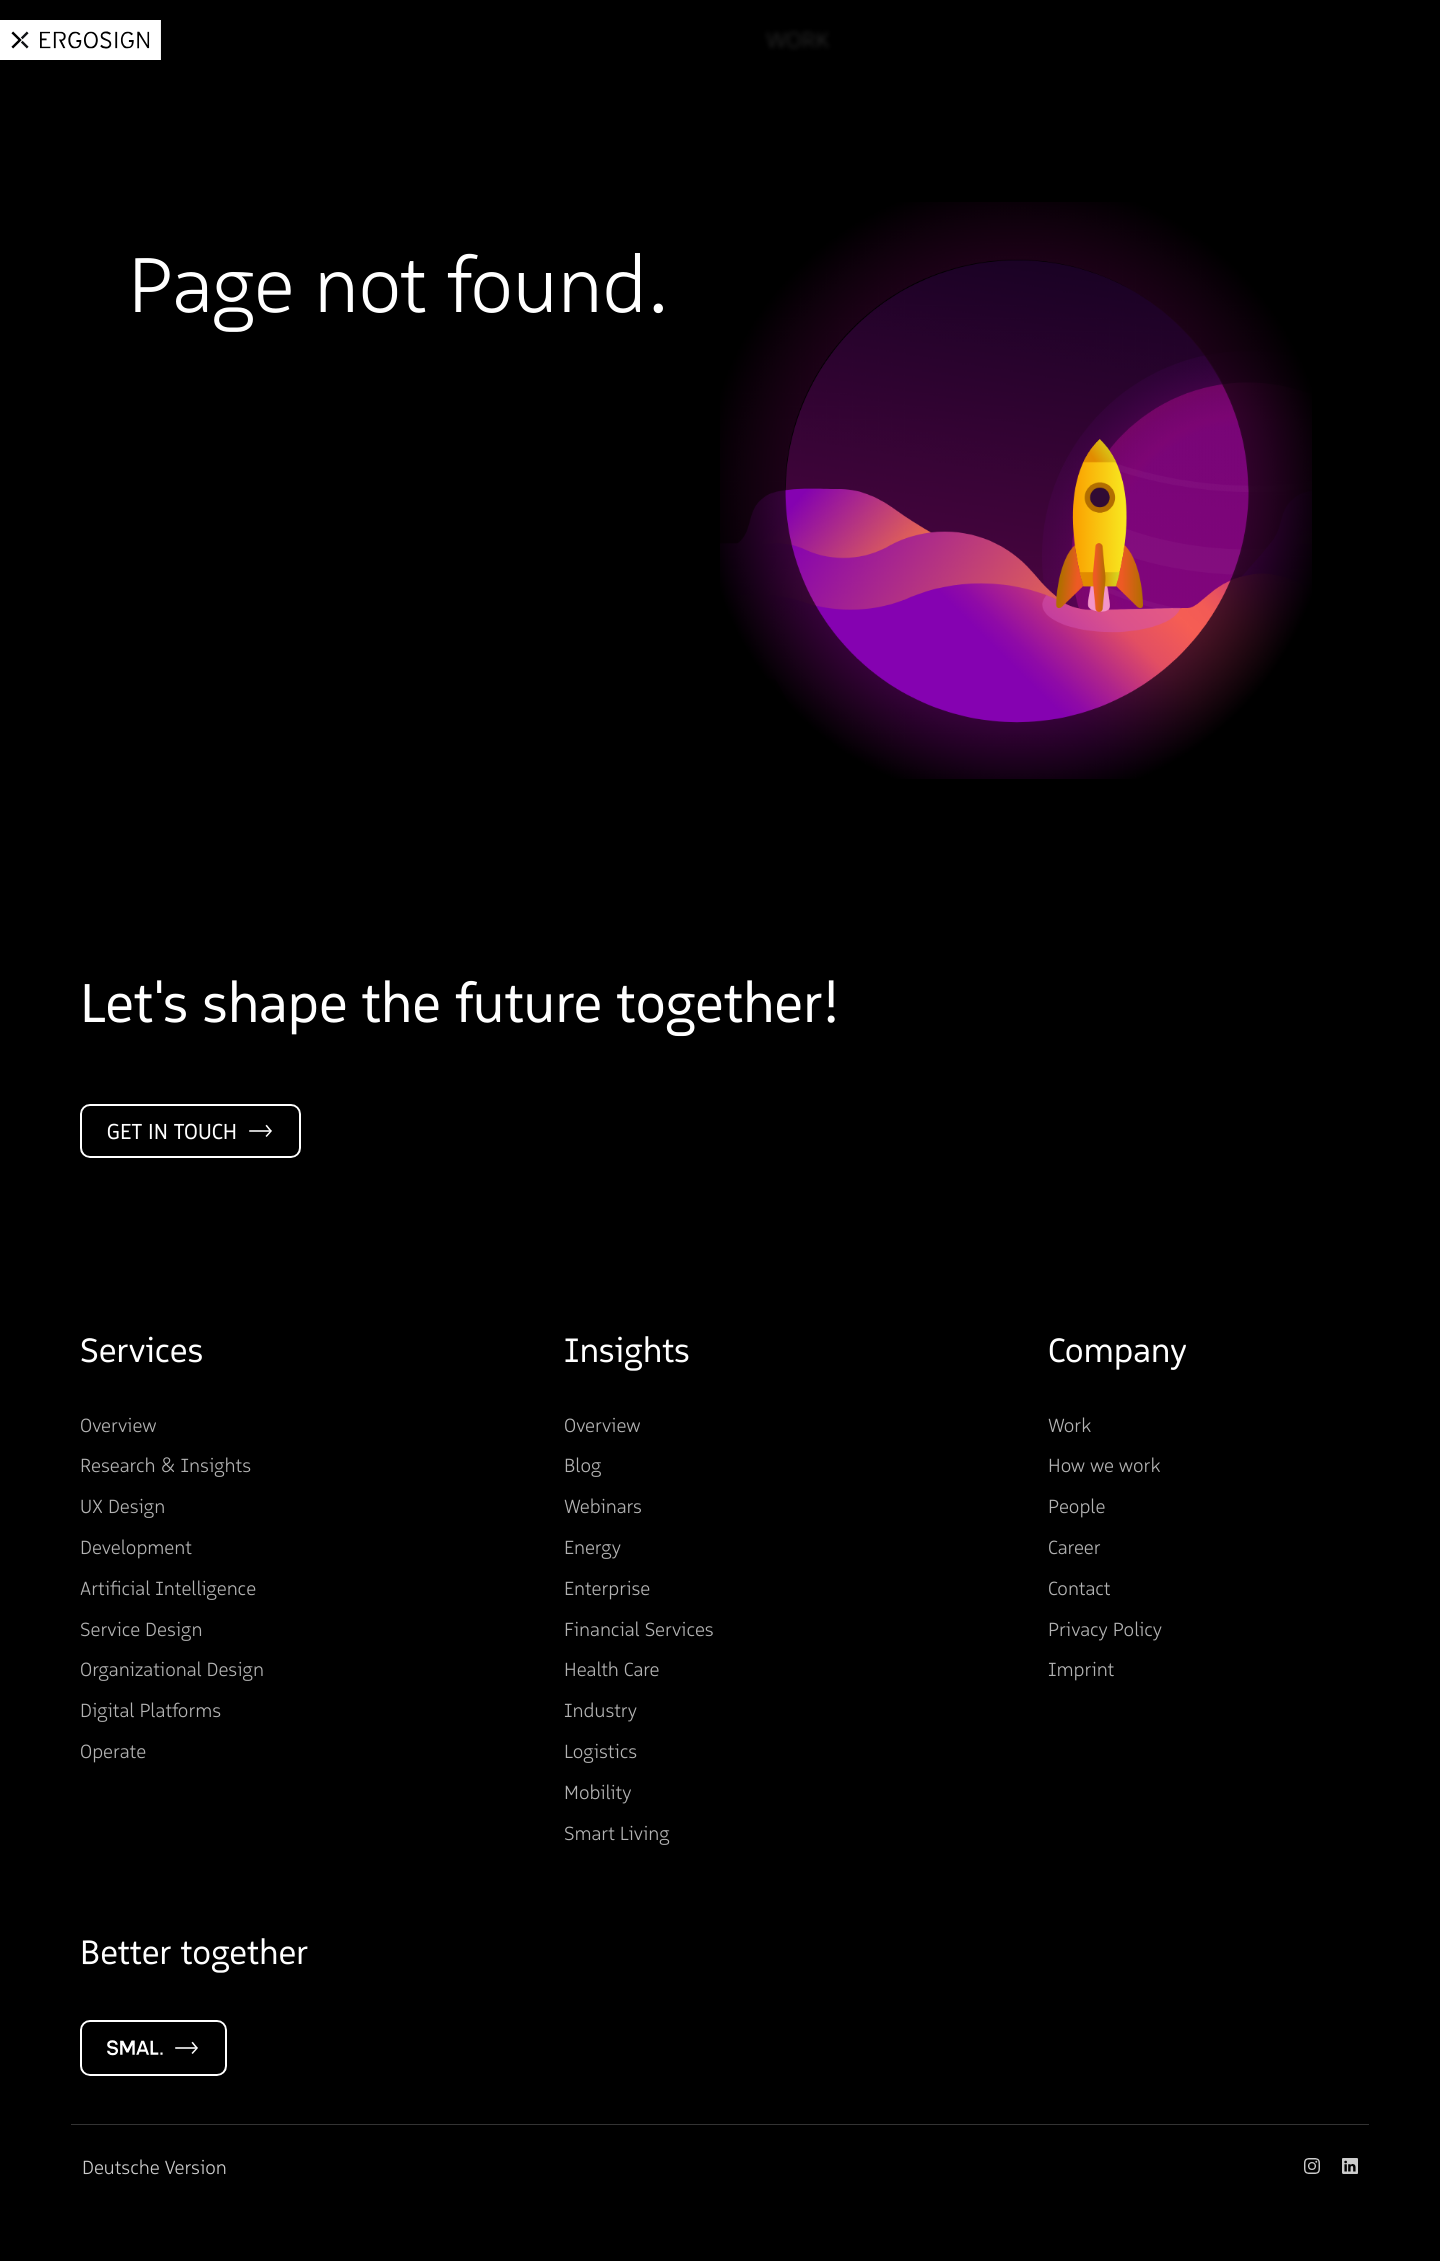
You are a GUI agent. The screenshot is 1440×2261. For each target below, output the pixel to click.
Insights (1037, 40)
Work (784, 40)
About (1160, 40)
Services (903, 40)
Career (1275, 40)
